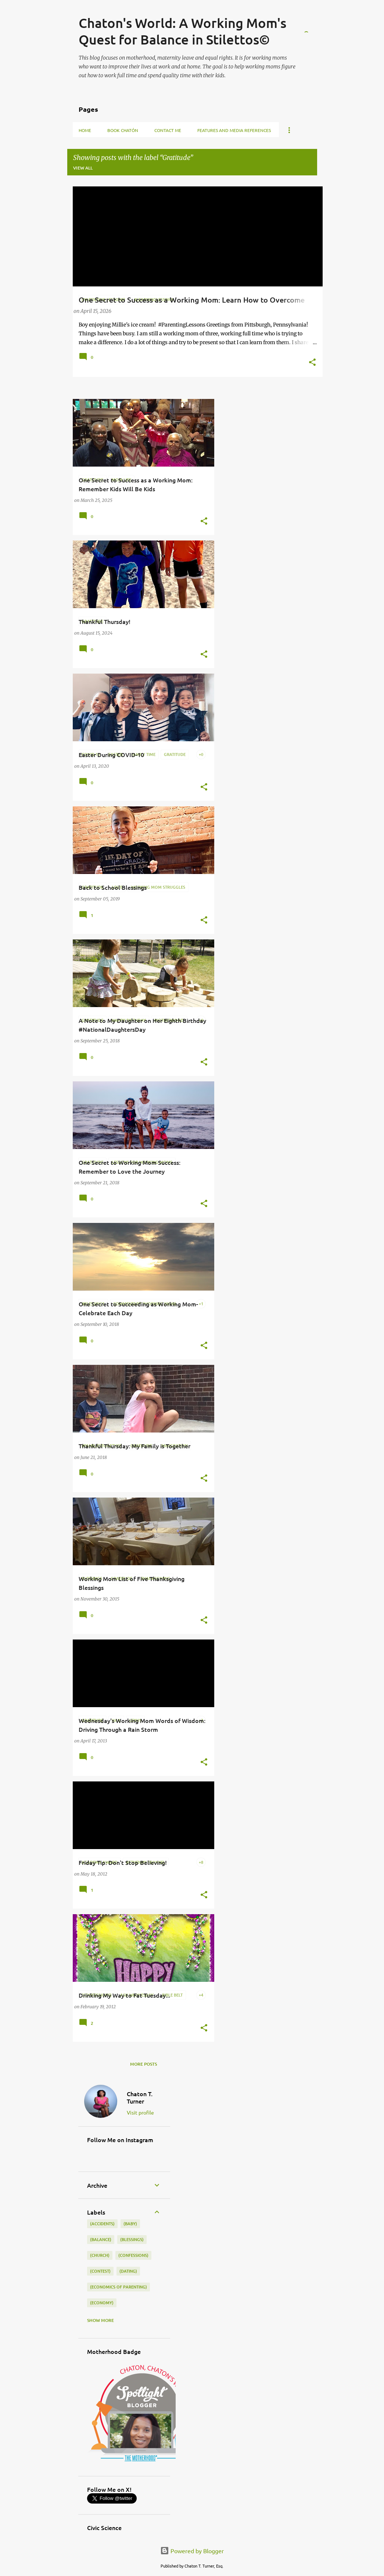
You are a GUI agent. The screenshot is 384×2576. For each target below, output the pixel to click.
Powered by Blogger (192, 2550)
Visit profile (140, 2112)
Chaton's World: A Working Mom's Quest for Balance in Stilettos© (182, 31)
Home (85, 130)
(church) (100, 2255)
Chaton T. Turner (139, 2097)
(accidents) (102, 2223)
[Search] (312, 23)
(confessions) (133, 2255)
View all (83, 168)
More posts (143, 2064)
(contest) (100, 2271)
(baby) (130, 2223)
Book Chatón (122, 130)
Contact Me (167, 130)
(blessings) (132, 2239)
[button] (312, 363)
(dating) (128, 2271)
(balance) (100, 2239)
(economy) (102, 2303)
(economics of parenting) (118, 2287)
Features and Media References (234, 130)
